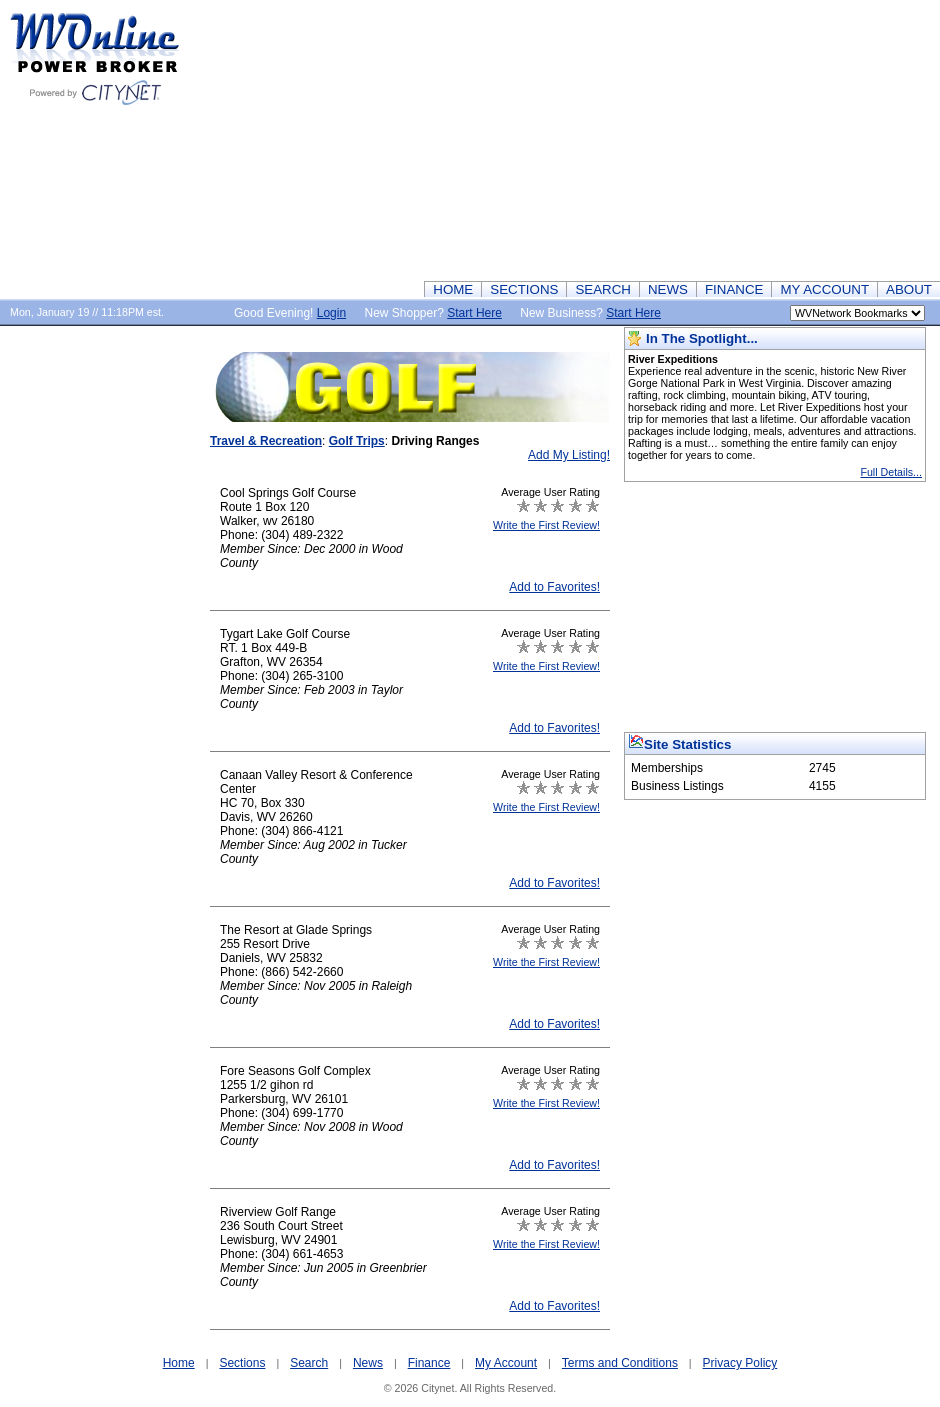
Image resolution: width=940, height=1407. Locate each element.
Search (309, 1363)
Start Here (474, 313)
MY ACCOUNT (824, 289)
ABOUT (909, 289)
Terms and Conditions (620, 1363)
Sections (242, 1363)
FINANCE (734, 289)
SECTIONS (524, 289)
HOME (453, 289)
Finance (429, 1363)
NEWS (668, 289)
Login (331, 313)
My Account (506, 1363)
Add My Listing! (569, 455)
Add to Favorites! (554, 587)
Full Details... (891, 472)
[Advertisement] (659, 140)
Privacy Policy (740, 1363)
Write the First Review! (546, 525)
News (368, 1363)
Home (179, 1363)
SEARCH (603, 289)
